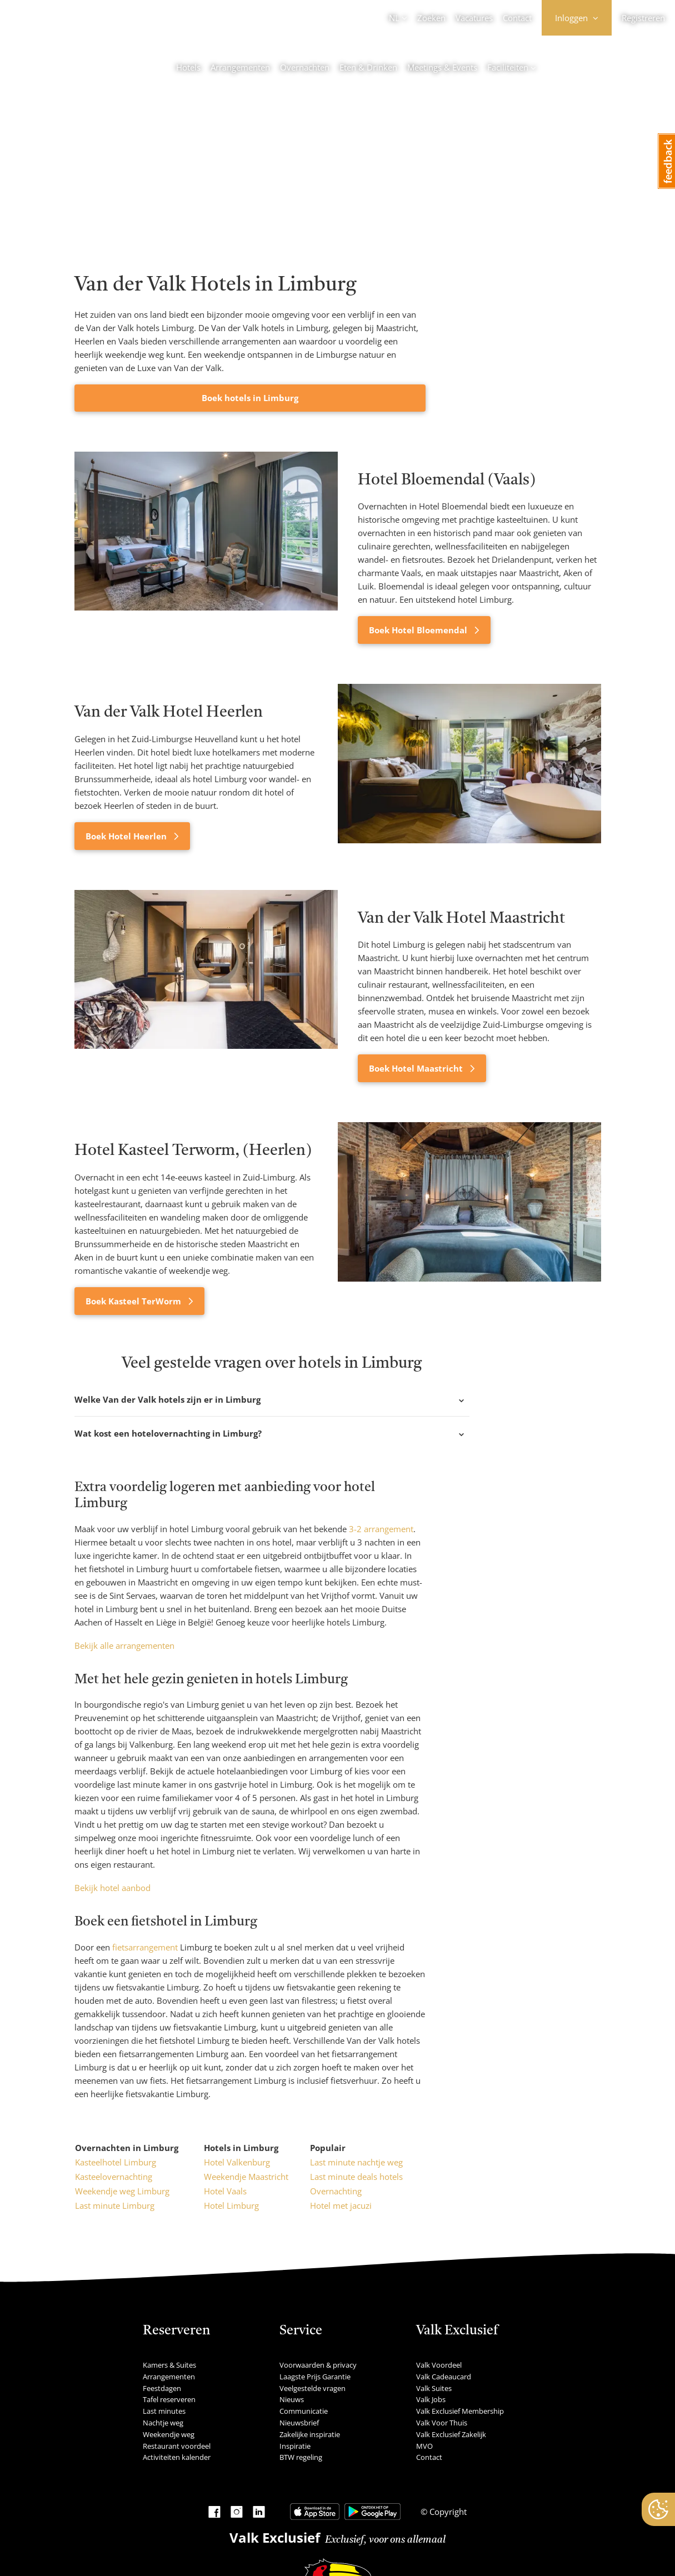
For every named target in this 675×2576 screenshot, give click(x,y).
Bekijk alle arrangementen (124, 1645)
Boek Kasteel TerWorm (134, 1301)
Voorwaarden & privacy (318, 2365)
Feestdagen (162, 2388)
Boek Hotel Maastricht (417, 1068)
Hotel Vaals (225, 2191)
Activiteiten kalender (177, 2457)
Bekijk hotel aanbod (112, 1887)
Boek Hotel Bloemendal (419, 630)
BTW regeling (300, 2457)
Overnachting (336, 2191)
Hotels (188, 67)
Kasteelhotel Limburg (115, 2162)
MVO (424, 2446)
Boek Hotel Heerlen (127, 836)
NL (394, 17)
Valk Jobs (431, 2399)
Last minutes (164, 2411)
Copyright (447, 2511)
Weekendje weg (168, 2434)
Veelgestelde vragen (312, 2388)
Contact (517, 17)
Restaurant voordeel (177, 2446)
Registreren (643, 17)
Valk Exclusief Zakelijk (451, 2434)
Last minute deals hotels (356, 2176)
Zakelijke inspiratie (309, 2434)
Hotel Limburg (231, 2205)
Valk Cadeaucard (443, 2377)
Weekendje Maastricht (246, 2176)
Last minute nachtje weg (356, 2162)
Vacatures (474, 17)
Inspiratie (295, 2446)
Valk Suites (434, 2388)
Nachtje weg (163, 2423)
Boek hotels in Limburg (250, 397)
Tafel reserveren (169, 2399)
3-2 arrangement (381, 1528)
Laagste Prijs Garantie (315, 2377)
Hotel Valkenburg (237, 2162)
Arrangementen (240, 67)
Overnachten (304, 67)
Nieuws (291, 2399)
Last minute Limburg (114, 2205)
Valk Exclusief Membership (460, 2411)
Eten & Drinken (368, 67)
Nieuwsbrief (299, 2423)
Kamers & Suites (169, 2365)
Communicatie (303, 2411)
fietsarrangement (145, 1947)
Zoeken (431, 17)
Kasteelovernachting (113, 2176)
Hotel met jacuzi (341, 2205)
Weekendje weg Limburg (122, 2191)
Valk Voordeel (439, 2365)
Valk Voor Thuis (441, 2423)
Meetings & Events (442, 67)
